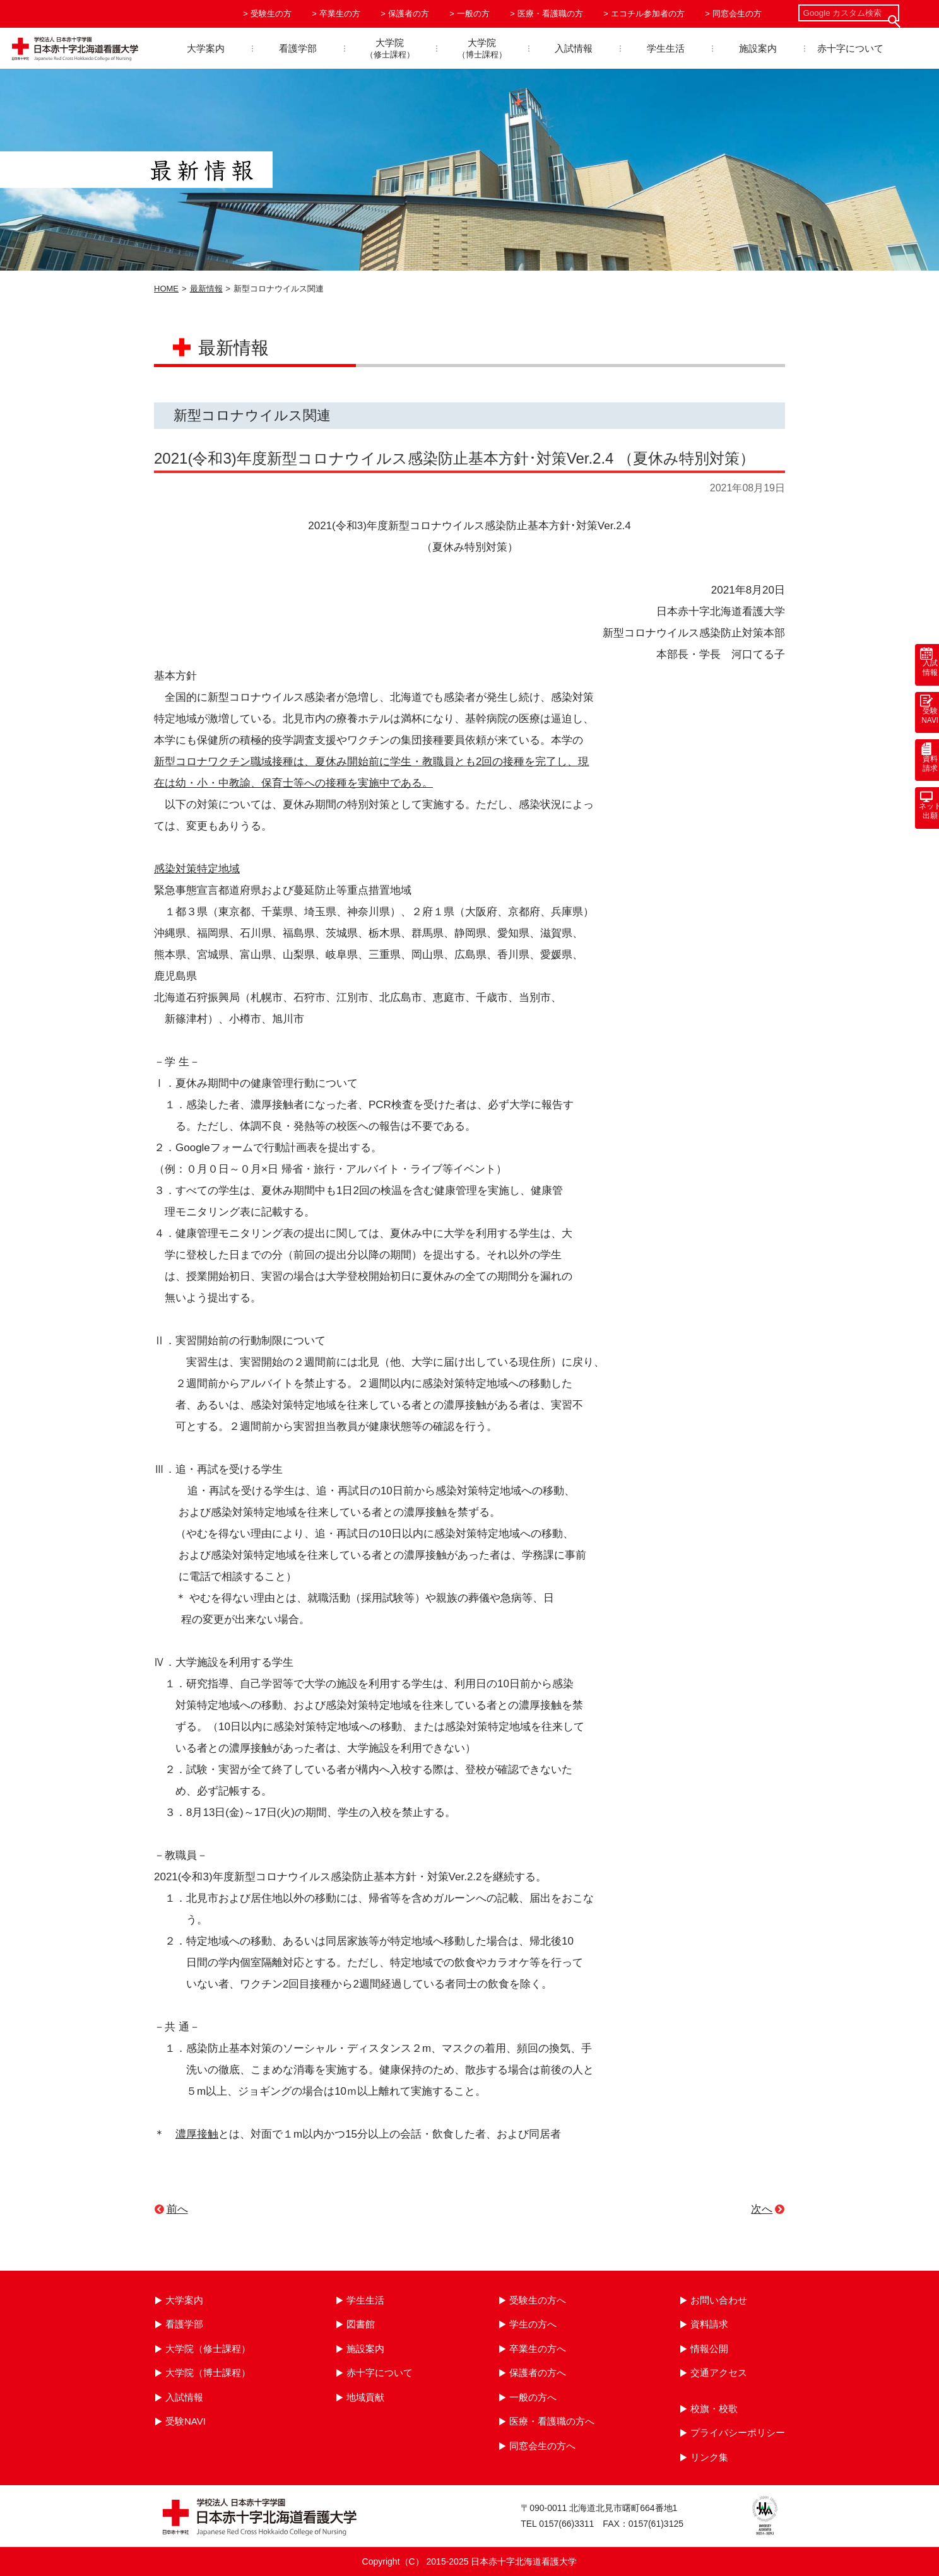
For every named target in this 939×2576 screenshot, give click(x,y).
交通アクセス (718, 2372)
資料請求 (709, 2324)
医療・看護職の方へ (551, 2421)
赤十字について (850, 48)
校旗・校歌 (714, 2408)
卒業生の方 (339, 13)
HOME (166, 288)
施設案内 (758, 48)
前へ (177, 2209)
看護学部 (298, 48)
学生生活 (666, 48)
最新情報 (206, 288)
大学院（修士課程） (208, 2348)
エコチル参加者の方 (648, 13)
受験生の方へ (537, 2300)
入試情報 (574, 48)
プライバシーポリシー (737, 2432)
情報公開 (709, 2348)
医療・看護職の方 (550, 13)
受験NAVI (185, 2421)
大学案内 (206, 48)
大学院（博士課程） (208, 2372)
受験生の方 (271, 13)
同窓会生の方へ (542, 2445)
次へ (761, 2209)
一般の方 (473, 13)
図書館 (360, 2324)
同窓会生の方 (737, 13)
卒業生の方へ (537, 2348)
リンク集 (709, 2457)
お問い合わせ (718, 2300)
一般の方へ (533, 2397)
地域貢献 (365, 2397)
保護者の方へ (537, 2372)
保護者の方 (408, 13)
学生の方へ (533, 2324)
